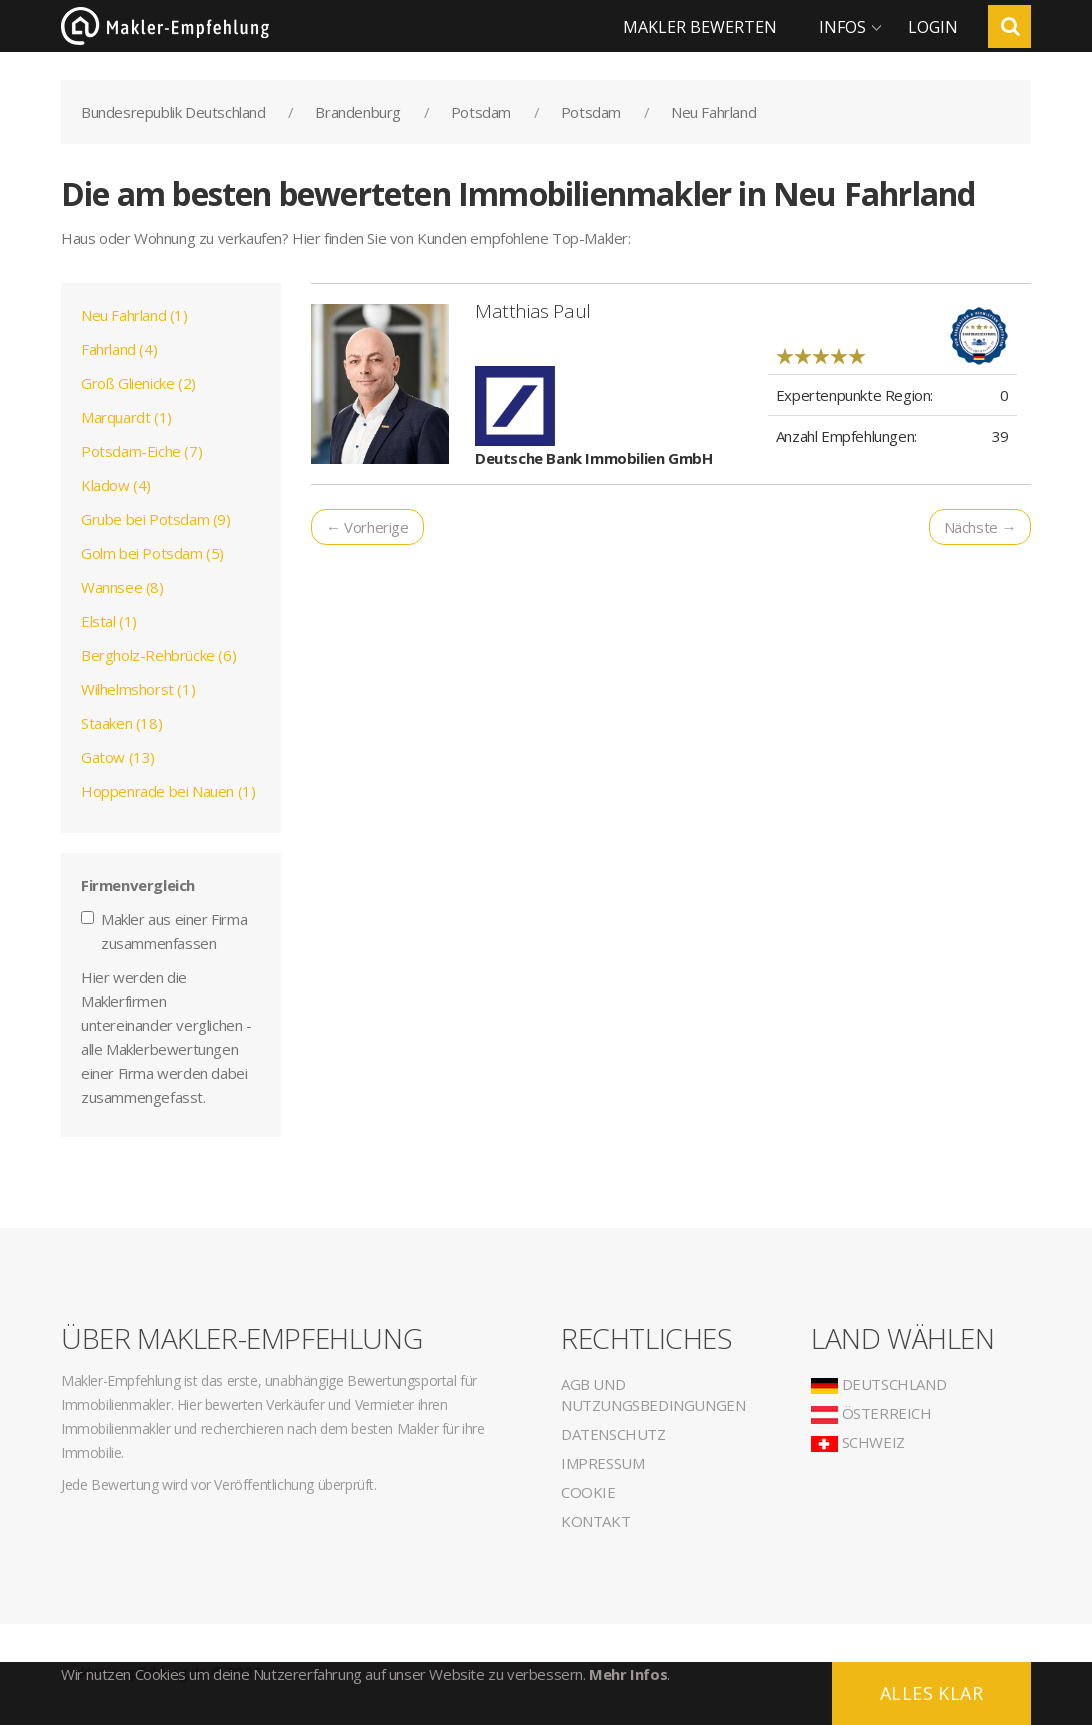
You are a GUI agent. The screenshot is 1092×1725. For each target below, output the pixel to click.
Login (933, 27)
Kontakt (595, 1521)
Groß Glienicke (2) (138, 383)
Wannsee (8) (122, 587)
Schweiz (858, 1442)
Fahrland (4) (119, 349)
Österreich (871, 1413)
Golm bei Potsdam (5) (152, 553)
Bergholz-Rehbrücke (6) (158, 655)
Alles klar (931, 1693)
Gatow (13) (118, 757)
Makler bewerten (700, 27)
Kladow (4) (116, 485)
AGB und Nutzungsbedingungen (653, 1394)
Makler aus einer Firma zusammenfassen (164, 931)
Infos (842, 27)
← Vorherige (367, 527)
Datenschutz (613, 1434)
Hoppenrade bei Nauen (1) (168, 791)
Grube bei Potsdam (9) (156, 519)
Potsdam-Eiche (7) (141, 451)
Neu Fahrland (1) (134, 315)
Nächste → (980, 527)
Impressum (602, 1463)
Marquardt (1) (126, 417)
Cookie (588, 1492)
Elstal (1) (109, 621)
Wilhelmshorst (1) (138, 689)
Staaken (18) (121, 723)
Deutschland (878, 1384)
